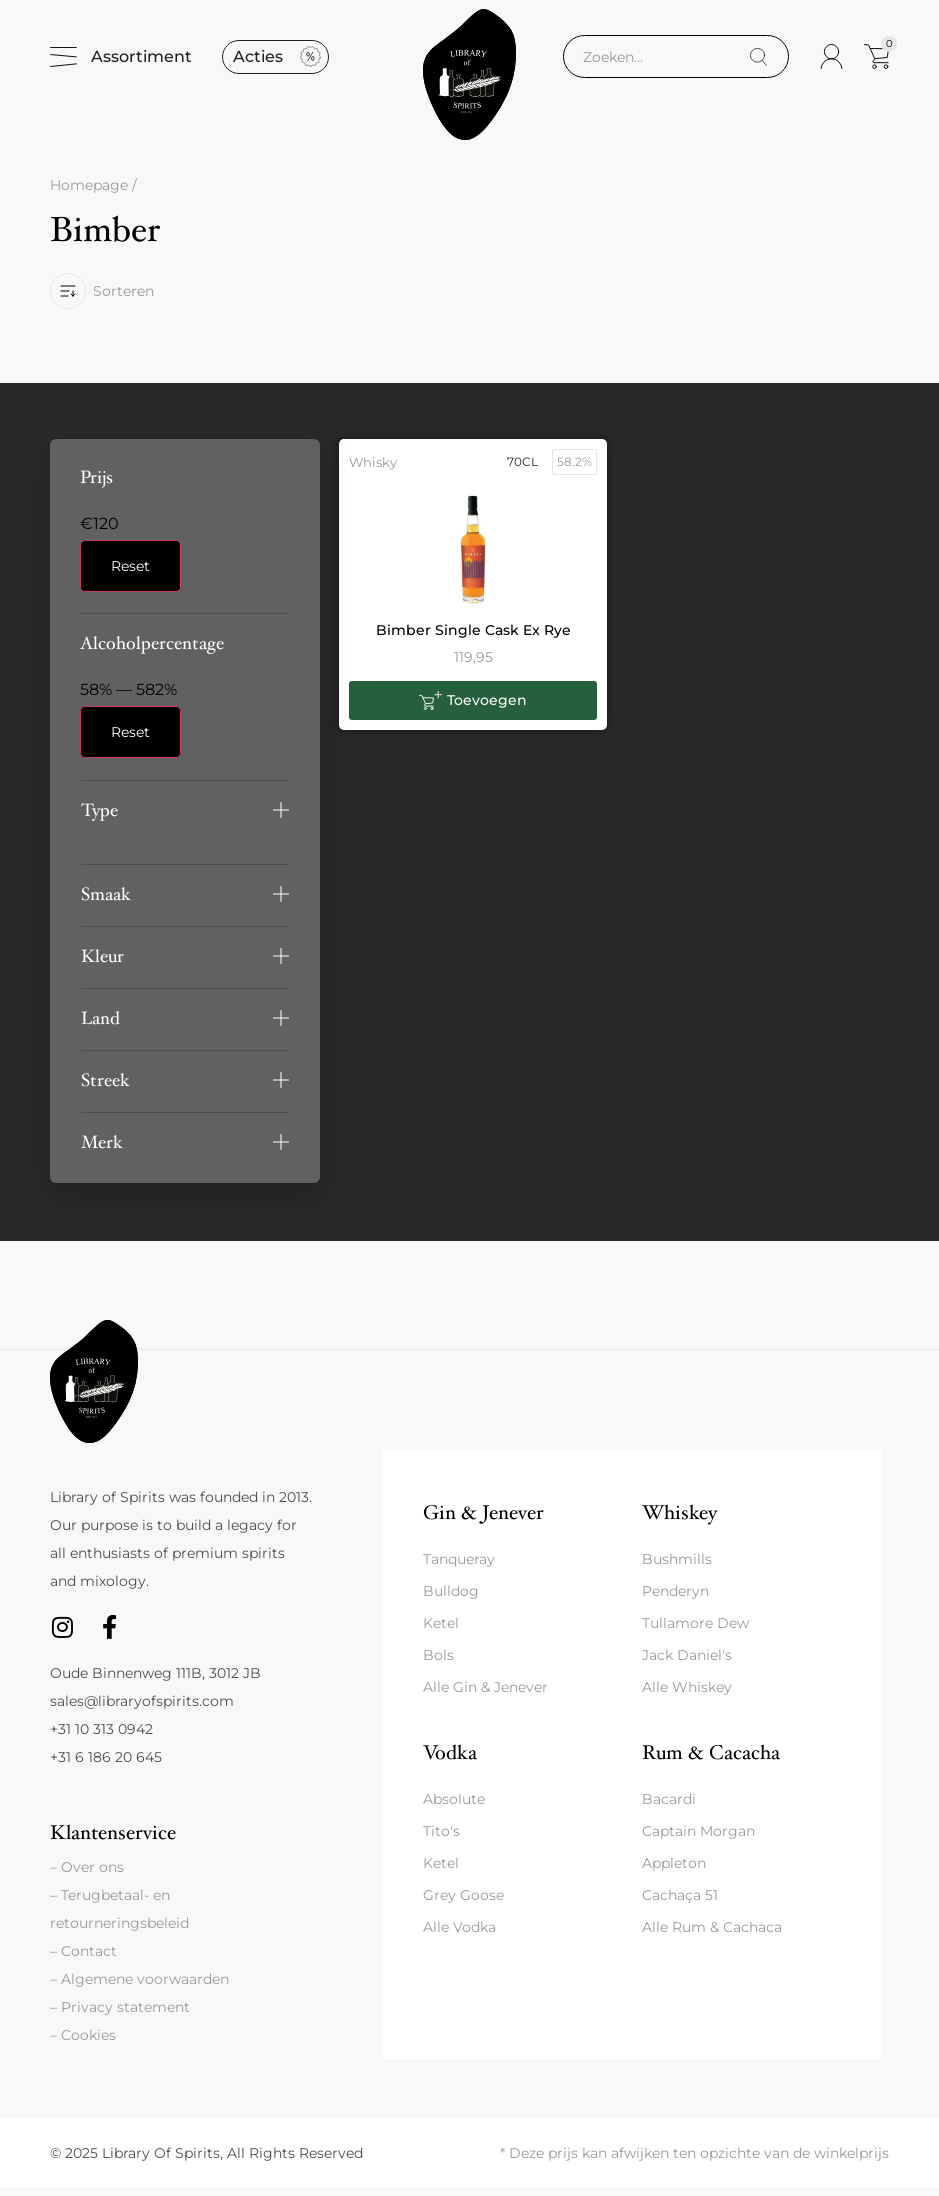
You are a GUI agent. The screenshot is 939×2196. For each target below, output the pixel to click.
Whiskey (679, 1520)
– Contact (83, 1960)
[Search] (758, 61)
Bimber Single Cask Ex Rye (473, 638)
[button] (185, 818)
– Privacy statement (120, 2016)
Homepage (89, 194)
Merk (102, 1150)
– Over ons (87, 1876)
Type (99, 818)
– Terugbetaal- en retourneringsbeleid (119, 1918)
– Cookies (83, 2044)
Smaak (106, 902)
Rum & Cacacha (711, 1761)
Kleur (102, 964)
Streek (105, 1088)
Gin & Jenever (483, 1520)
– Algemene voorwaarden (139, 1988)
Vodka (450, 1761)
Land (100, 1026)
